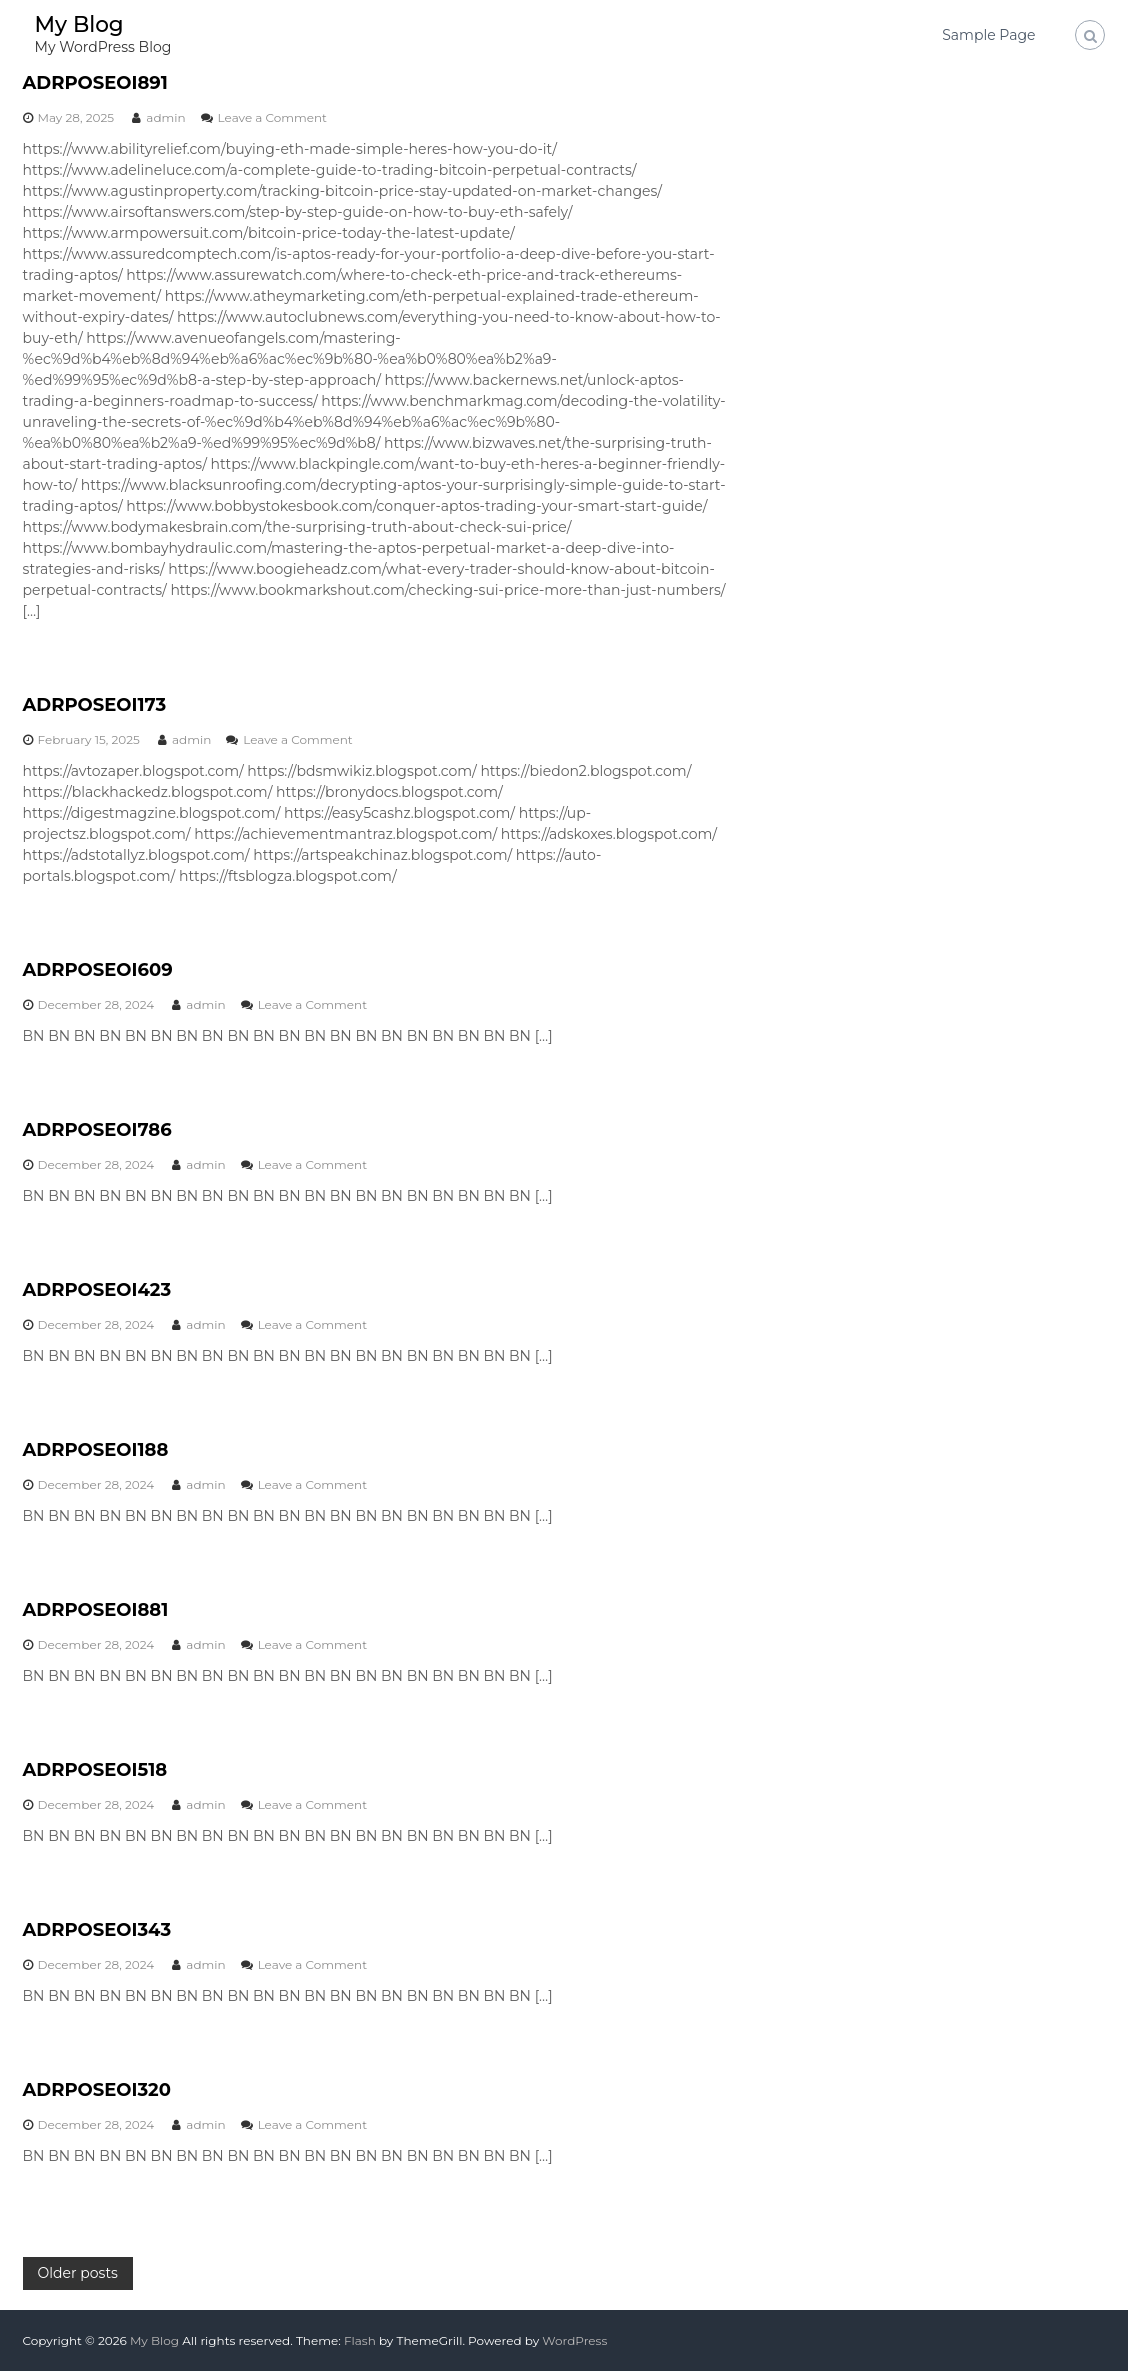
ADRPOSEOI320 (97, 2090)
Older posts (78, 2273)
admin (165, 117)
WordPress (574, 2340)
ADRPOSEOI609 (98, 970)
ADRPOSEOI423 (97, 1290)
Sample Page (988, 35)
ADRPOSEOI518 (95, 1770)
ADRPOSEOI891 (95, 83)
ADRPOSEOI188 (96, 1450)
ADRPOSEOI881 (96, 1610)
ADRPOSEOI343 (97, 1930)
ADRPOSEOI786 (97, 1130)
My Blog (80, 24)
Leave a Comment (272, 117)
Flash (360, 2340)
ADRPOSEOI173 (95, 705)
